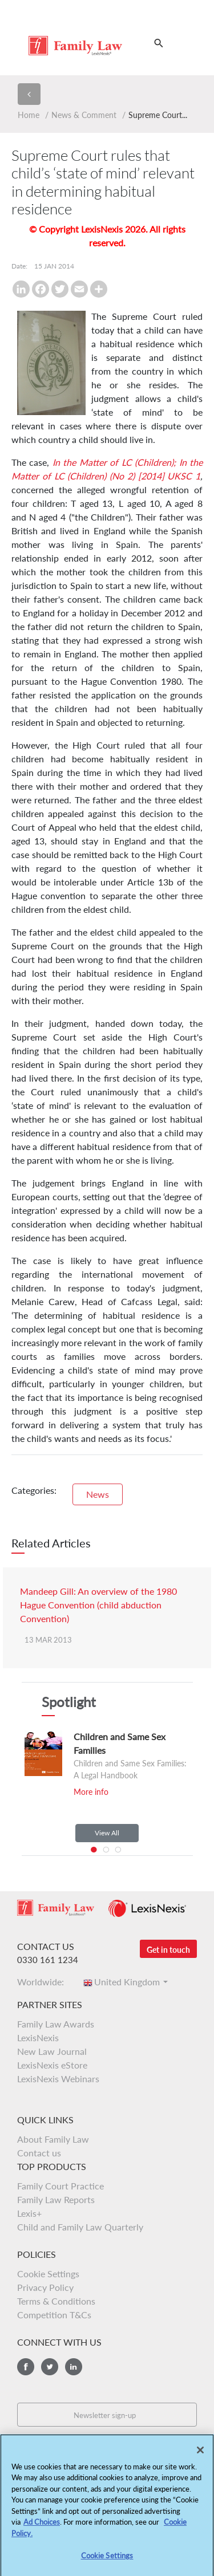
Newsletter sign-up (105, 2415)
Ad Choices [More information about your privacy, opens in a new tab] (41, 2526)
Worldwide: (44, 1981)
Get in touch (168, 1950)
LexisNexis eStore (52, 2064)
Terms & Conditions (56, 2300)
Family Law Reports (56, 2199)
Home (28, 115)
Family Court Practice (60, 2185)
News (97, 1494)
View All (107, 1833)
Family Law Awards (55, 2023)
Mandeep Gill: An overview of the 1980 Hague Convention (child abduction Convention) (98, 1605)
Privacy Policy (45, 2287)
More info (91, 1792)
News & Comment (83, 115)
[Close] (200, 2454)
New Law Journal (52, 2051)
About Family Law (53, 2139)
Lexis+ (29, 2213)
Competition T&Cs (54, 2314)
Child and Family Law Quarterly (80, 2226)
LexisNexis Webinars (58, 2078)
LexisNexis (38, 2037)
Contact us (39, 2152)
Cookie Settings (48, 2273)
